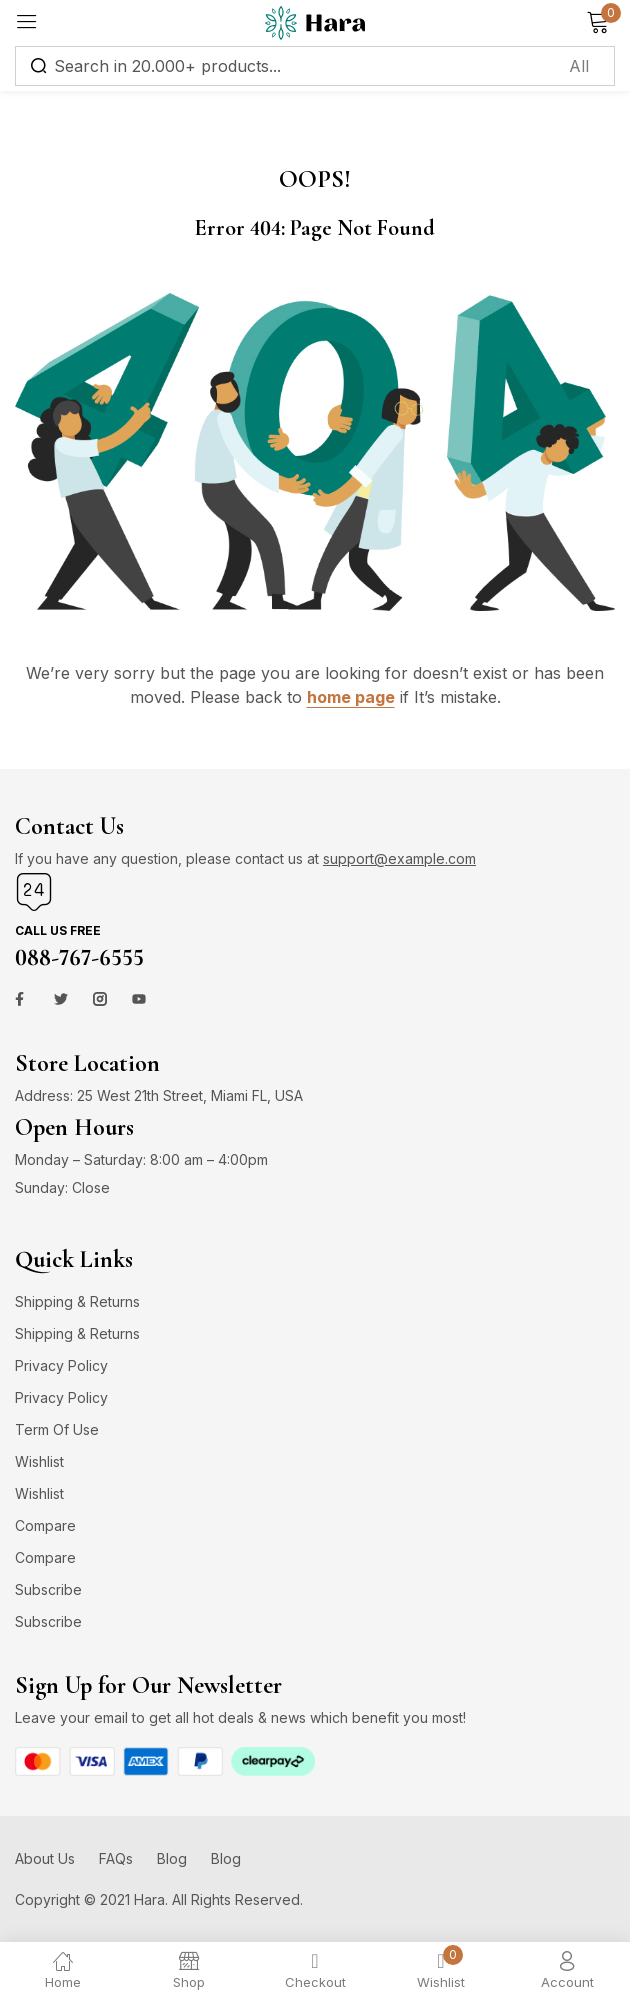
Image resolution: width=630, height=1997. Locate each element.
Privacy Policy (61, 1365)
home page (351, 697)
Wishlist (39, 1461)
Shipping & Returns (77, 1301)
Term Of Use (57, 1429)
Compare (45, 1525)
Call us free (58, 930)
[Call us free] (34, 892)
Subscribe (48, 1589)
